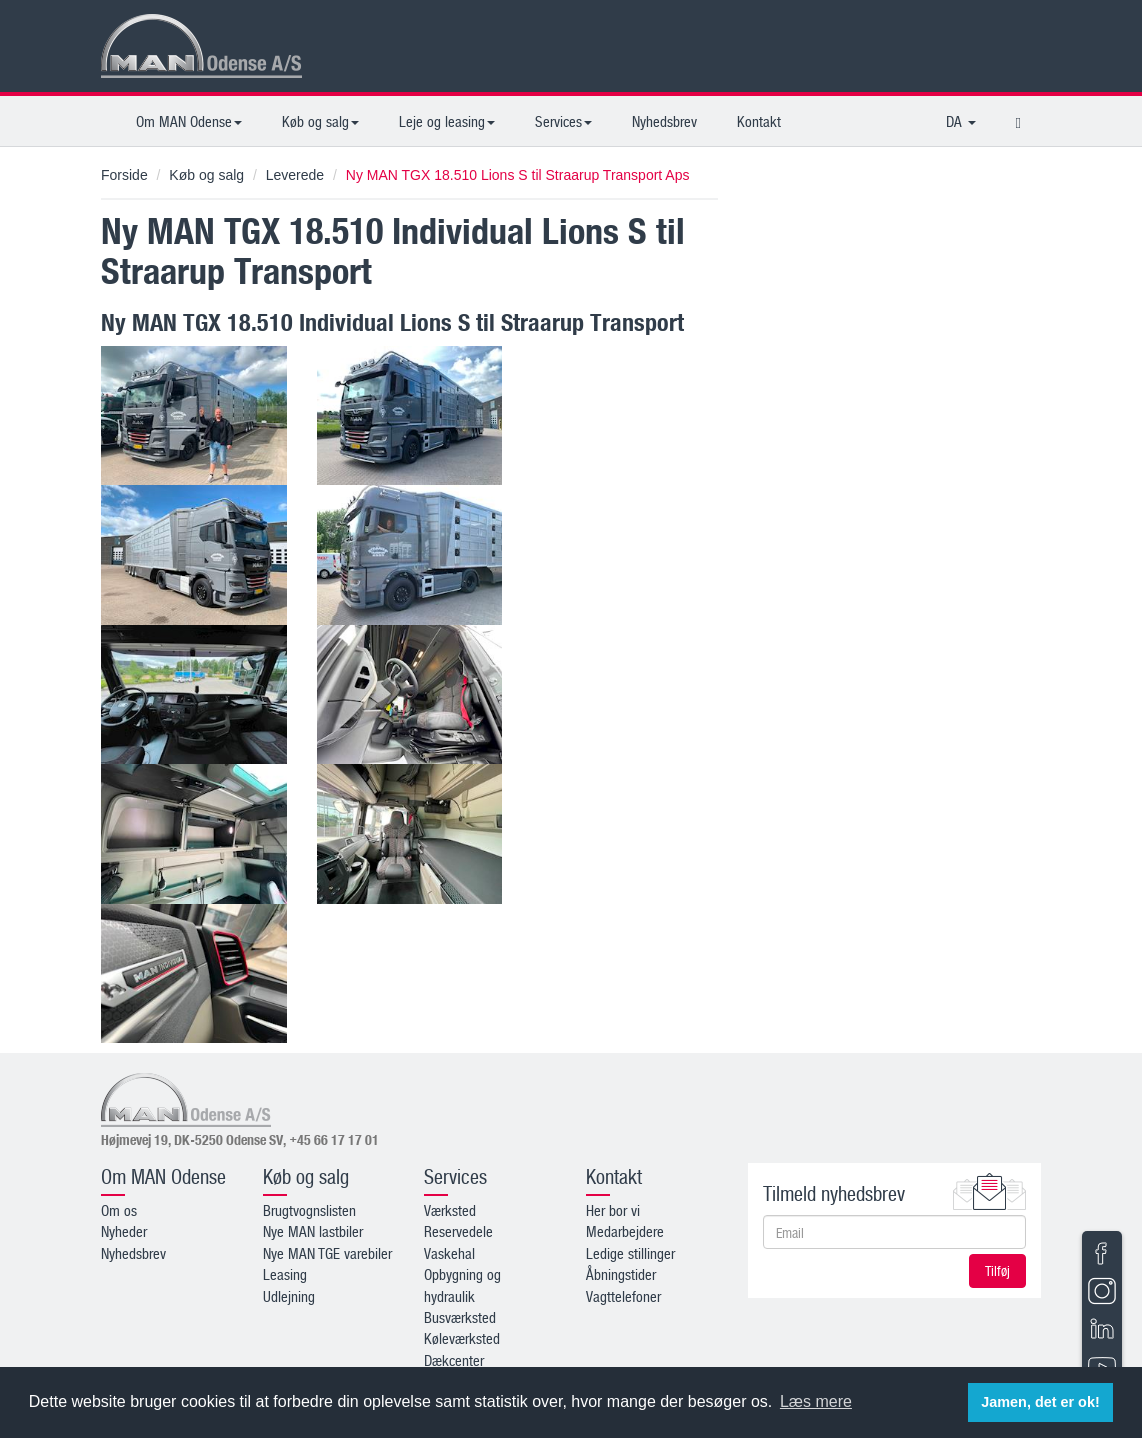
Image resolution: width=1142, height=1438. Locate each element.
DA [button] (961, 121)
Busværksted (460, 1317)
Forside (124, 175)
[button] (1018, 121)
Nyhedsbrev (664, 121)
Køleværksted (462, 1338)
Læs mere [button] (816, 1401)
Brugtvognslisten (309, 1210)
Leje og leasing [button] (447, 121)
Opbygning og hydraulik (462, 1284)
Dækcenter (454, 1360)
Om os (119, 1210)
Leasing (285, 1274)
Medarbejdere (625, 1231)
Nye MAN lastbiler (313, 1231)
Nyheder (124, 1231)
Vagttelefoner (623, 1296)
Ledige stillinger (630, 1253)
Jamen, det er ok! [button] (1040, 1402)
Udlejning (289, 1296)
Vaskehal (449, 1253)
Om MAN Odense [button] (189, 121)
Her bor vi (613, 1210)
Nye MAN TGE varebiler (327, 1253)
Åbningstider (621, 1274)
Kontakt (759, 121)
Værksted (450, 1210)
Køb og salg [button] (320, 121)
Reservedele (458, 1231)
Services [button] (563, 121)
